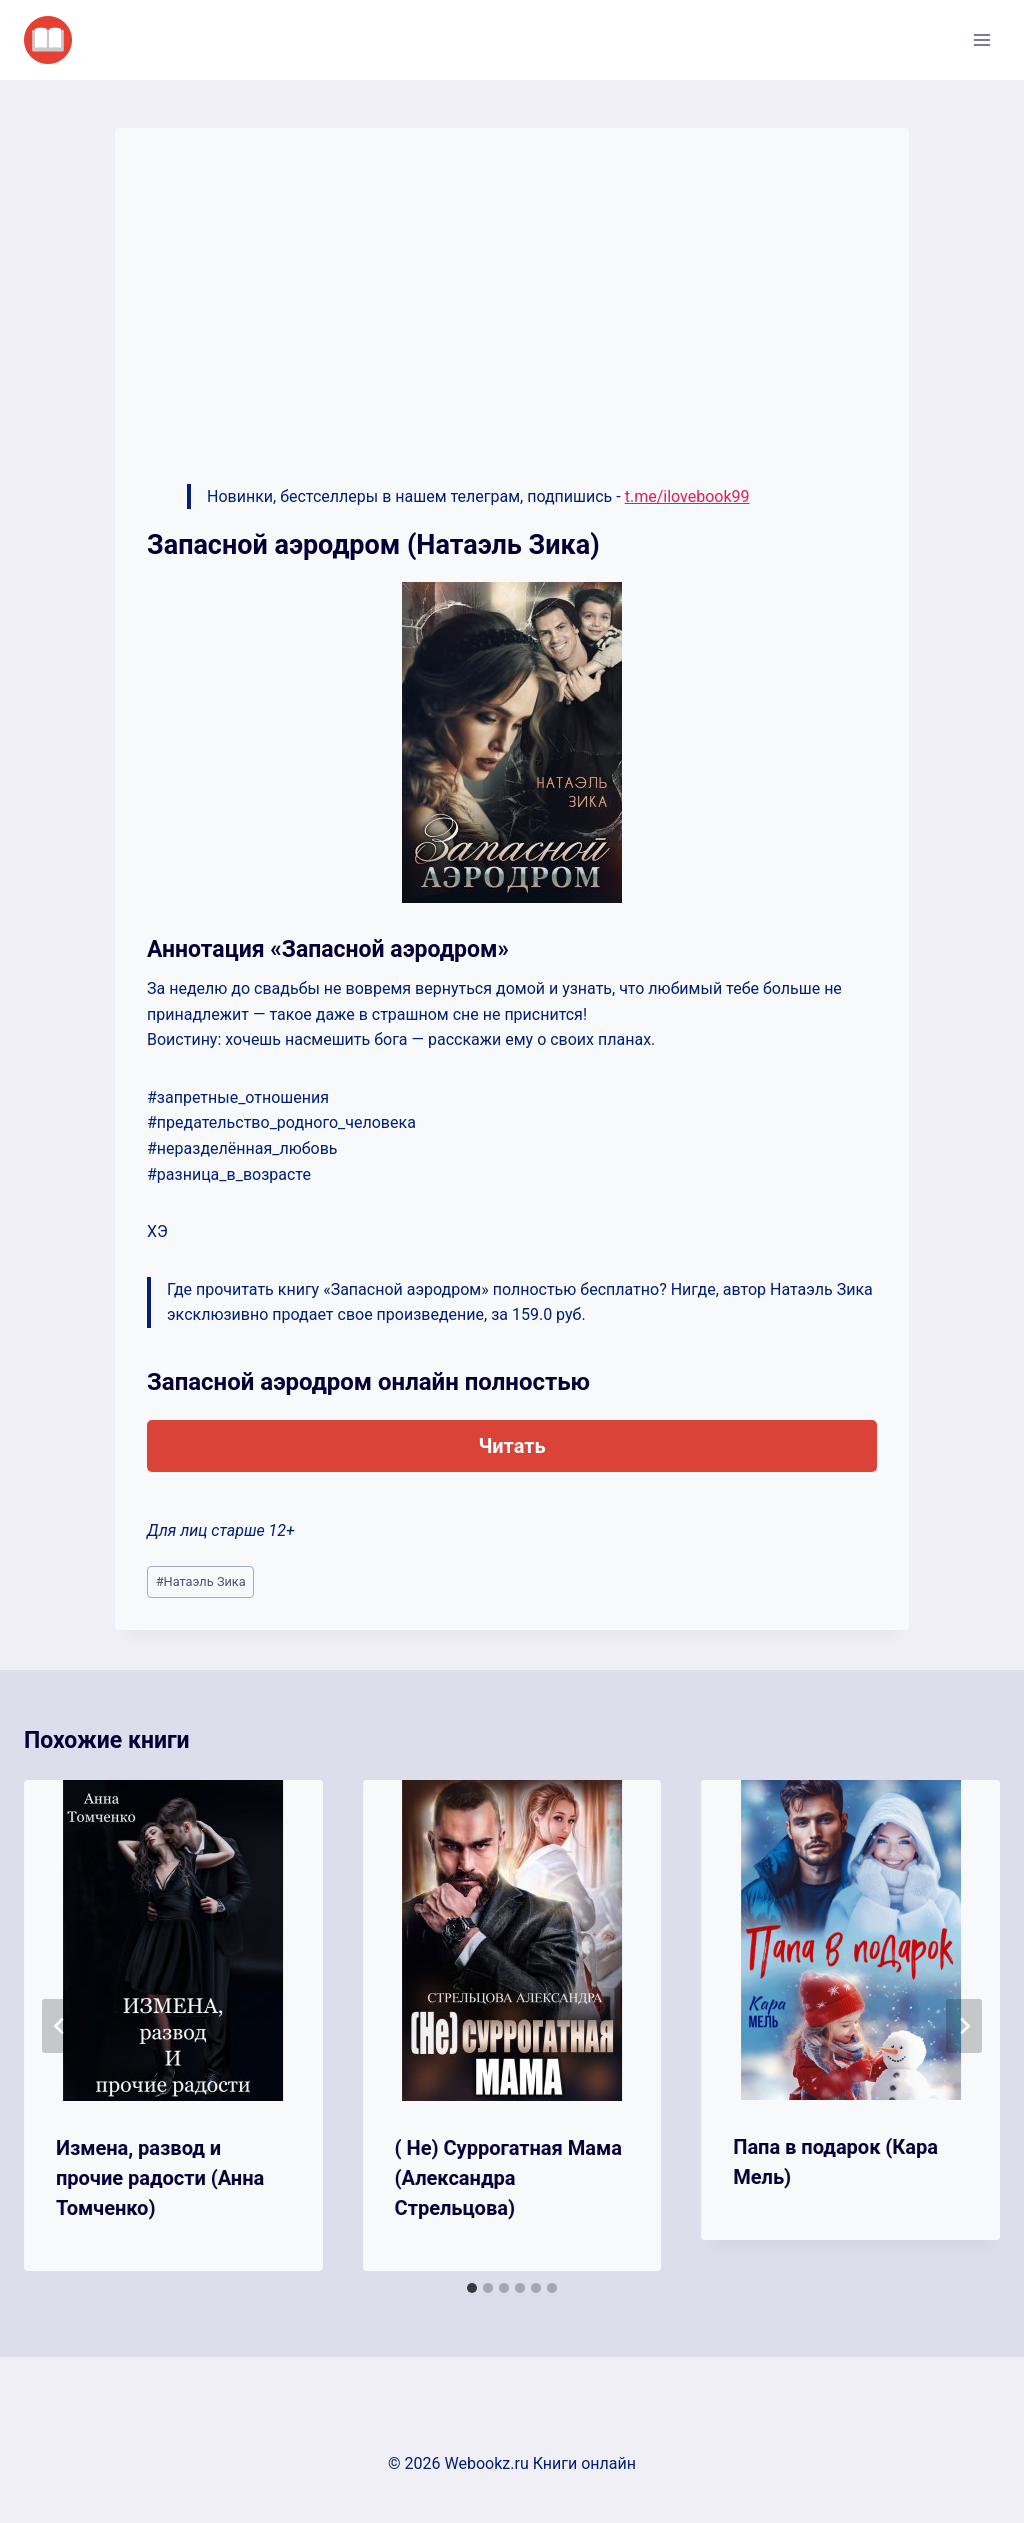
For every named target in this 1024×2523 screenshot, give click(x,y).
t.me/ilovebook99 (687, 496)
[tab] (472, 2288)
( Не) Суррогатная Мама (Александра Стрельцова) (508, 2178)
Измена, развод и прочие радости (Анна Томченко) (160, 2178)
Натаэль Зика (201, 1581)
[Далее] (964, 2026)
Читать (511, 1446)
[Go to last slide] (60, 2026)
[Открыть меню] (981, 39)
